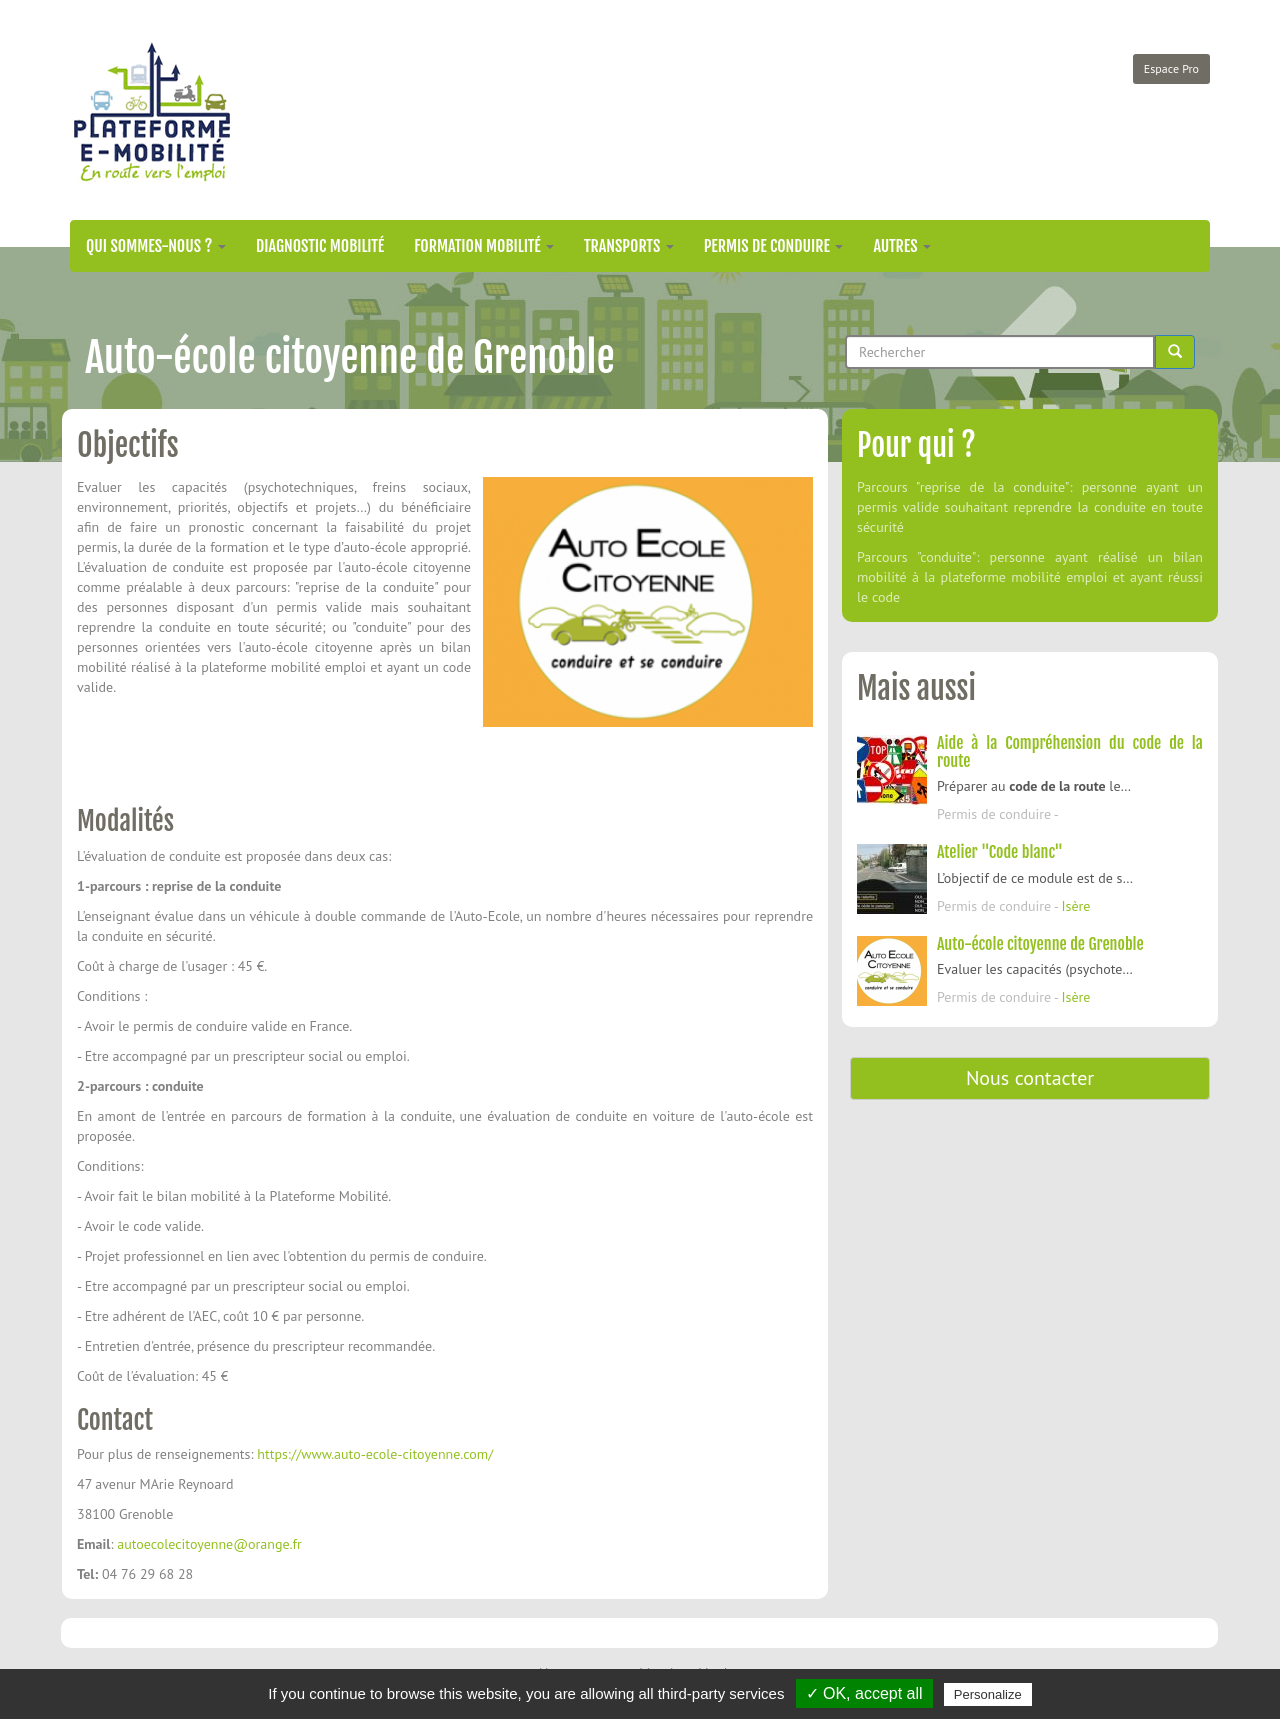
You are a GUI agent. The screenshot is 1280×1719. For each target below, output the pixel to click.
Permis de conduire (774, 246)
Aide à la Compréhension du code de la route (1070, 752)
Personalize (988, 1694)
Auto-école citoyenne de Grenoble (1040, 944)
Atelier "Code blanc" (1000, 852)
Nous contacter (1030, 1078)
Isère (1075, 906)
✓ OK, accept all (864, 1693)
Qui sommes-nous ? (156, 246)
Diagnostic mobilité (320, 246)
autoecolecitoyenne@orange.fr (209, 1544)
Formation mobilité (484, 246)
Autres (902, 246)
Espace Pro (1171, 68)
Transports (629, 246)
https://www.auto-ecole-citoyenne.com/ (375, 1454)
